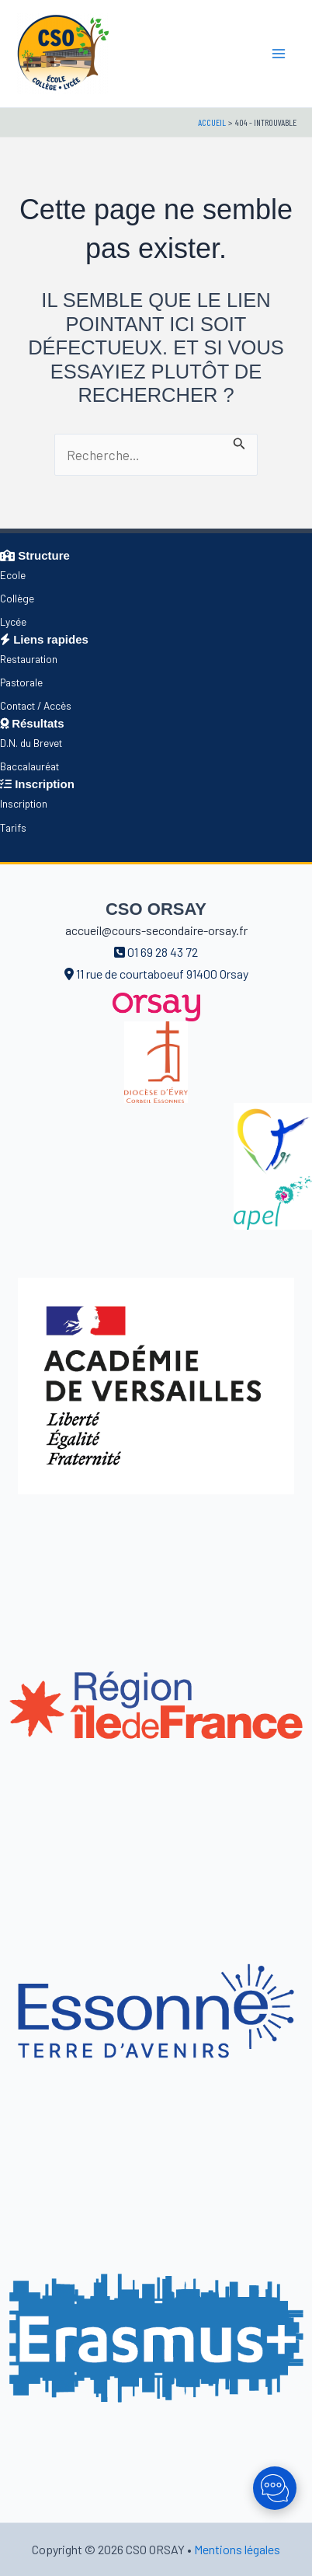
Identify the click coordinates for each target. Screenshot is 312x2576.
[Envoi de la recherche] (239, 442)
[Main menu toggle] (279, 54)
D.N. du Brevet (31, 742)
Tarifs (13, 827)
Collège (17, 598)
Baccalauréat (29, 766)
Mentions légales (237, 2549)
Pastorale (21, 682)
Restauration (28, 658)
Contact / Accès (35, 705)
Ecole (13, 574)
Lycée (13, 621)
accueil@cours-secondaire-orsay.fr (156, 930)
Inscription (23, 803)
